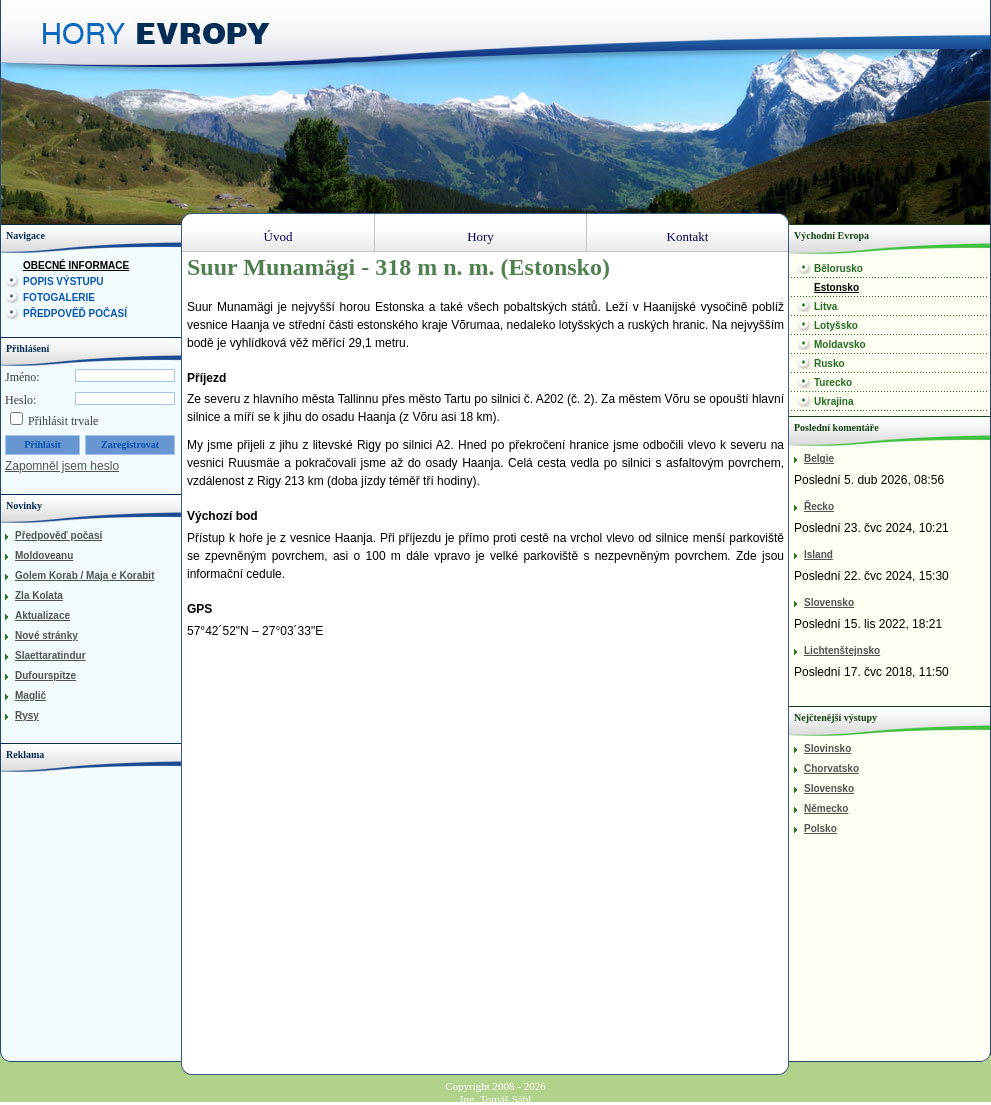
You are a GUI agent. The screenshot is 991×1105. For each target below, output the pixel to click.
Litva (825, 306)
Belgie (819, 458)
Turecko (833, 382)
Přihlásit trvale (63, 421)
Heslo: (20, 400)
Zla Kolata (39, 595)
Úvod (278, 236)
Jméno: (22, 377)
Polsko (820, 828)
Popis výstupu (63, 281)
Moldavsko (840, 344)
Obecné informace (76, 265)
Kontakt (688, 236)
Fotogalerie (59, 297)
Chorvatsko (831, 768)
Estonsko (836, 287)
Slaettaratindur (50, 655)
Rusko (829, 363)
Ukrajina (833, 401)
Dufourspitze (45, 675)
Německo (826, 808)
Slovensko (829, 602)
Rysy (27, 715)
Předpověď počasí (75, 313)
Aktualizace (42, 615)
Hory (480, 236)
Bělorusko (838, 268)
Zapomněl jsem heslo (62, 466)
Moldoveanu (44, 555)
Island (818, 554)
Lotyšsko (836, 325)
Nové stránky (46, 635)
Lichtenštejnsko (842, 650)
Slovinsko (827, 748)
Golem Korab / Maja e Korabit (84, 575)
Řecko (819, 506)
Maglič (30, 695)
